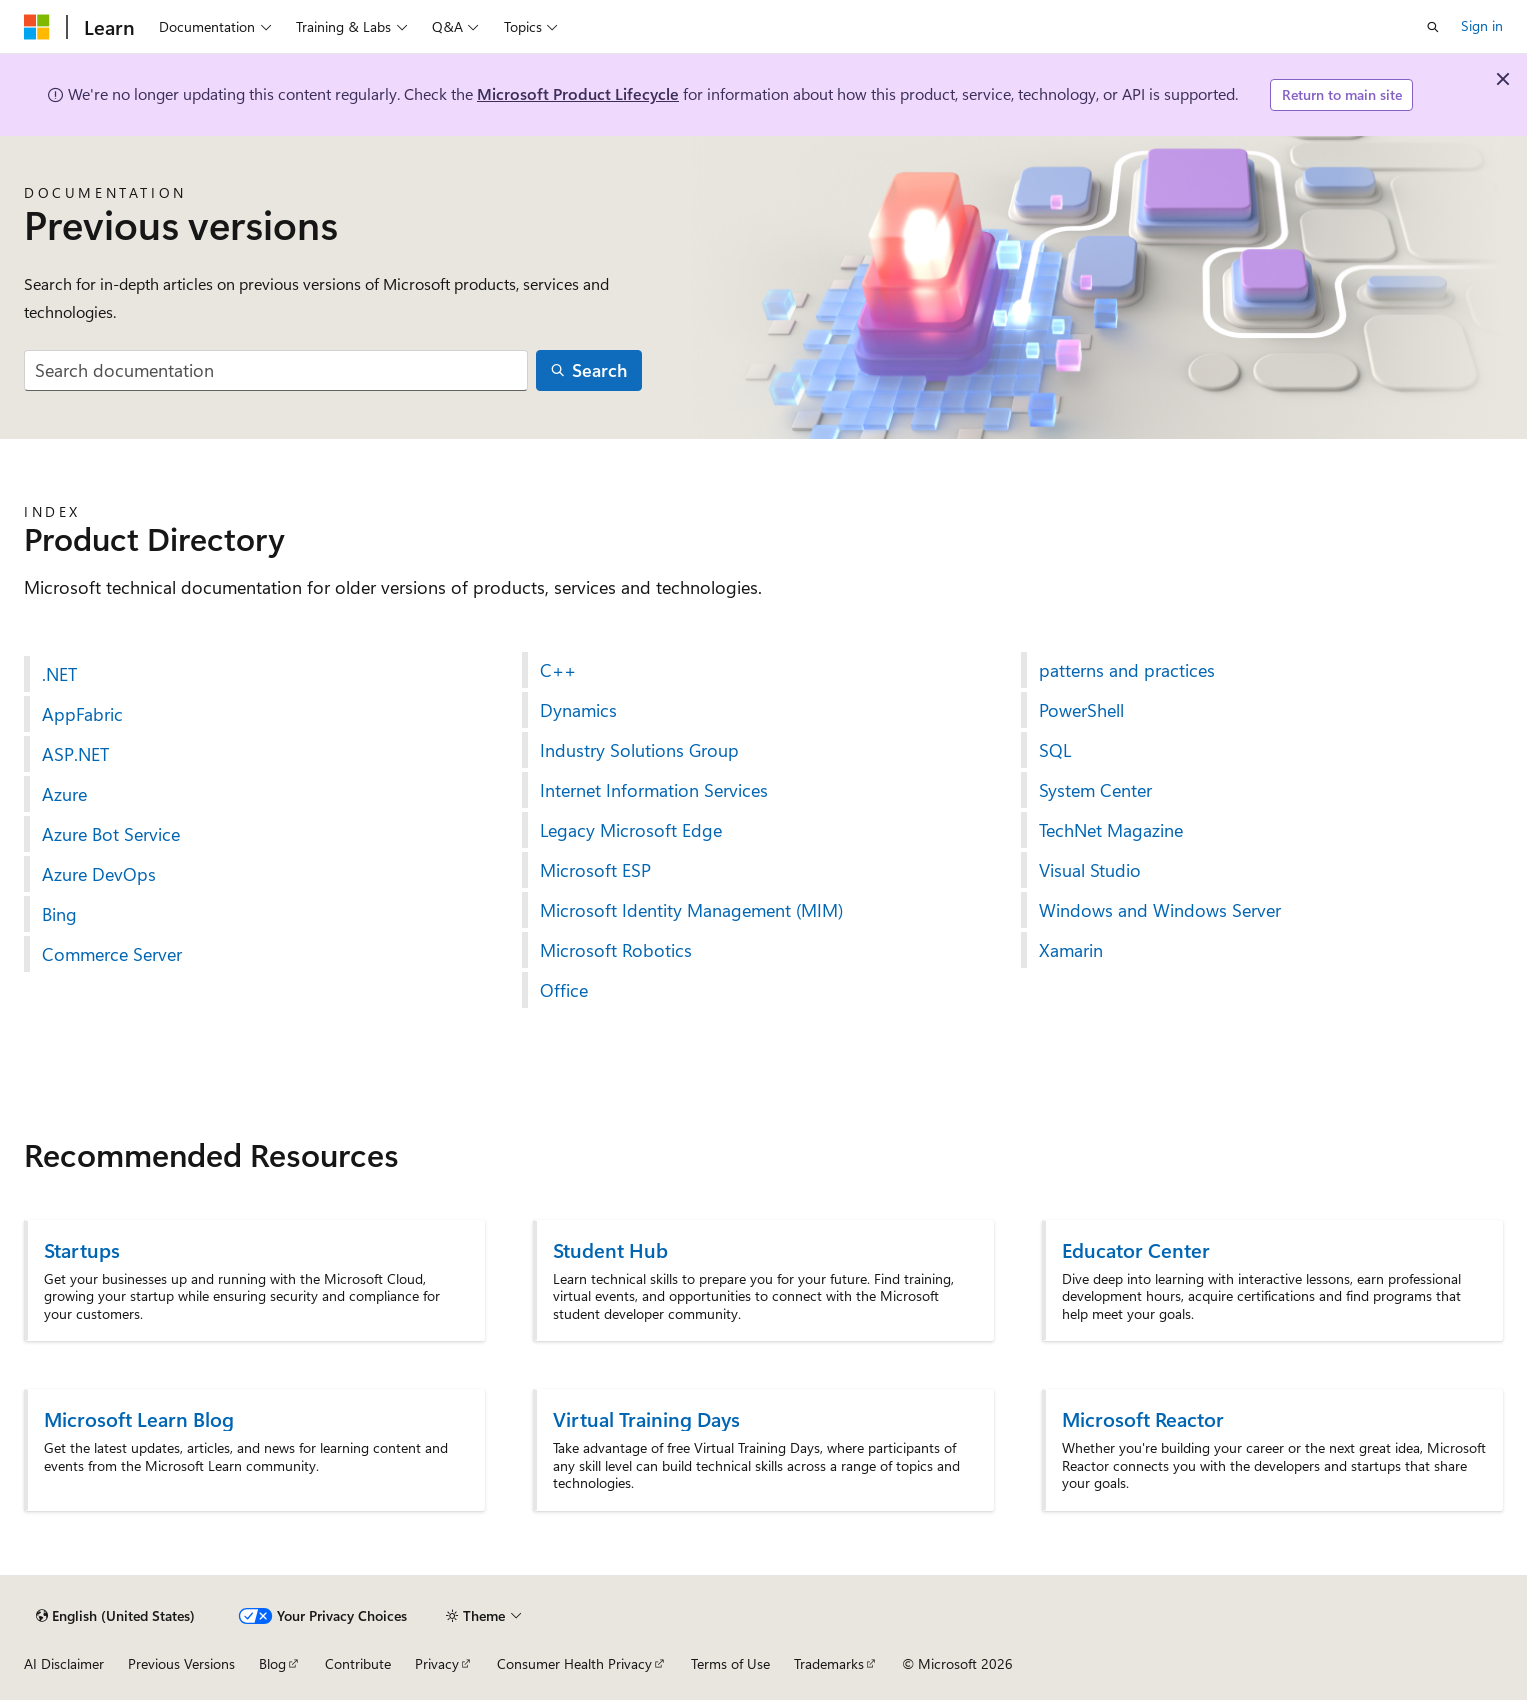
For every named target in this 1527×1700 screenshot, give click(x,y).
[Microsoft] (37, 27)
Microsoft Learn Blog (139, 1418)
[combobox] (276, 370)
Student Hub (610, 1249)
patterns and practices (1127, 670)
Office (564, 990)
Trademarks (829, 1663)
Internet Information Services (654, 790)
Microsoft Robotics (616, 950)
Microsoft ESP (595, 870)
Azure (64, 794)
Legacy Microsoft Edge (631, 830)
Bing (59, 914)
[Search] (589, 370)
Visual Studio (1090, 870)
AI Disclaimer (64, 1663)
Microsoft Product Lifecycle (578, 93)
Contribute (358, 1663)
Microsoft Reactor (1143, 1418)
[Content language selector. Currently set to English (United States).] (115, 1616)
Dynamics (578, 710)
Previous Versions (181, 1663)
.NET (59, 674)
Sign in (1482, 25)
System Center (1095, 790)
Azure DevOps (99, 874)
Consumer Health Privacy (574, 1663)
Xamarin (1071, 950)
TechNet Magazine (1111, 830)
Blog (272, 1663)
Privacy (437, 1663)
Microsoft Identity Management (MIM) (691, 910)
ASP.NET (75, 754)
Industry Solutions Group (639, 750)
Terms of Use (730, 1663)
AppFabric (82, 714)
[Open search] (1433, 27)
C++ (558, 670)
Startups (82, 1249)
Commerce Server (112, 954)
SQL (1055, 750)
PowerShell (1081, 710)
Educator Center (1136, 1249)
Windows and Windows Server (1160, 910)
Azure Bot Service (111, 834)
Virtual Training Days (646, 1418)
